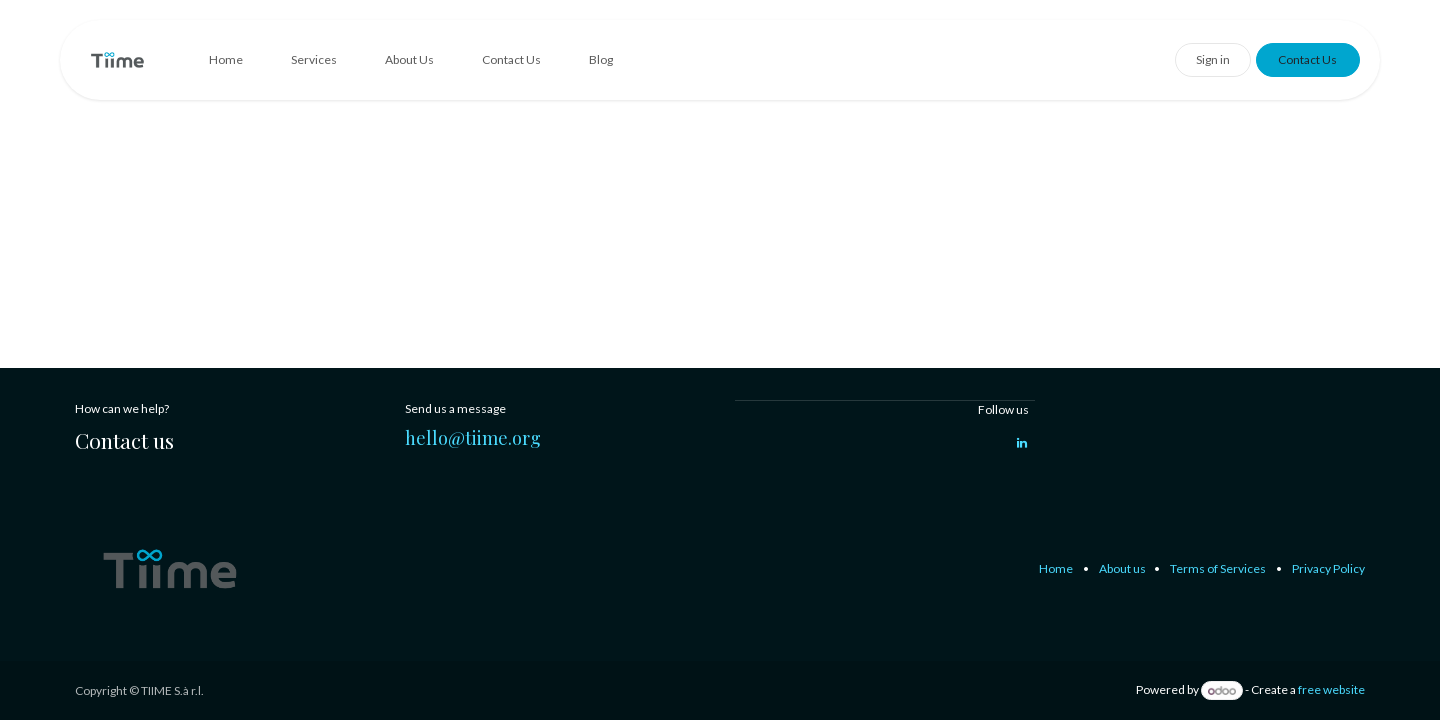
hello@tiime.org (473, 438)
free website (1331, 690)
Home (1056, 568)
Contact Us (1307, 59)
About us (1122, 568)
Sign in (1213, 59)
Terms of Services (1218, 568)
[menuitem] (226, 60)
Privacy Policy (1328, 568)
